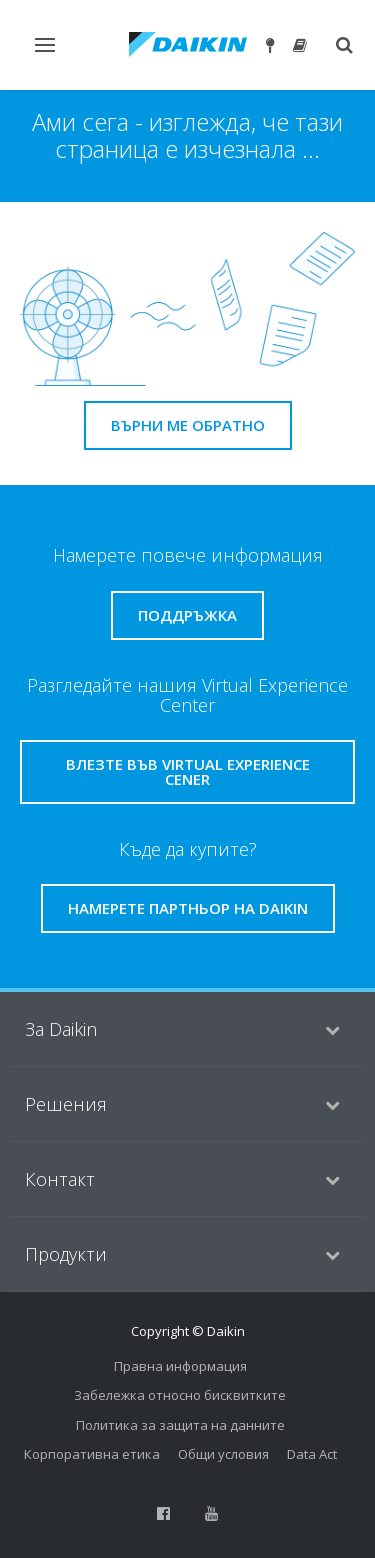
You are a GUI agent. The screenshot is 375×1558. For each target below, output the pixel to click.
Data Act (312, 1454)
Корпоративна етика (92, 1454)
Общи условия (223, 1454)
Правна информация (180, 1366)
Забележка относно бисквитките (180, 1395)
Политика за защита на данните (180, 1425)
